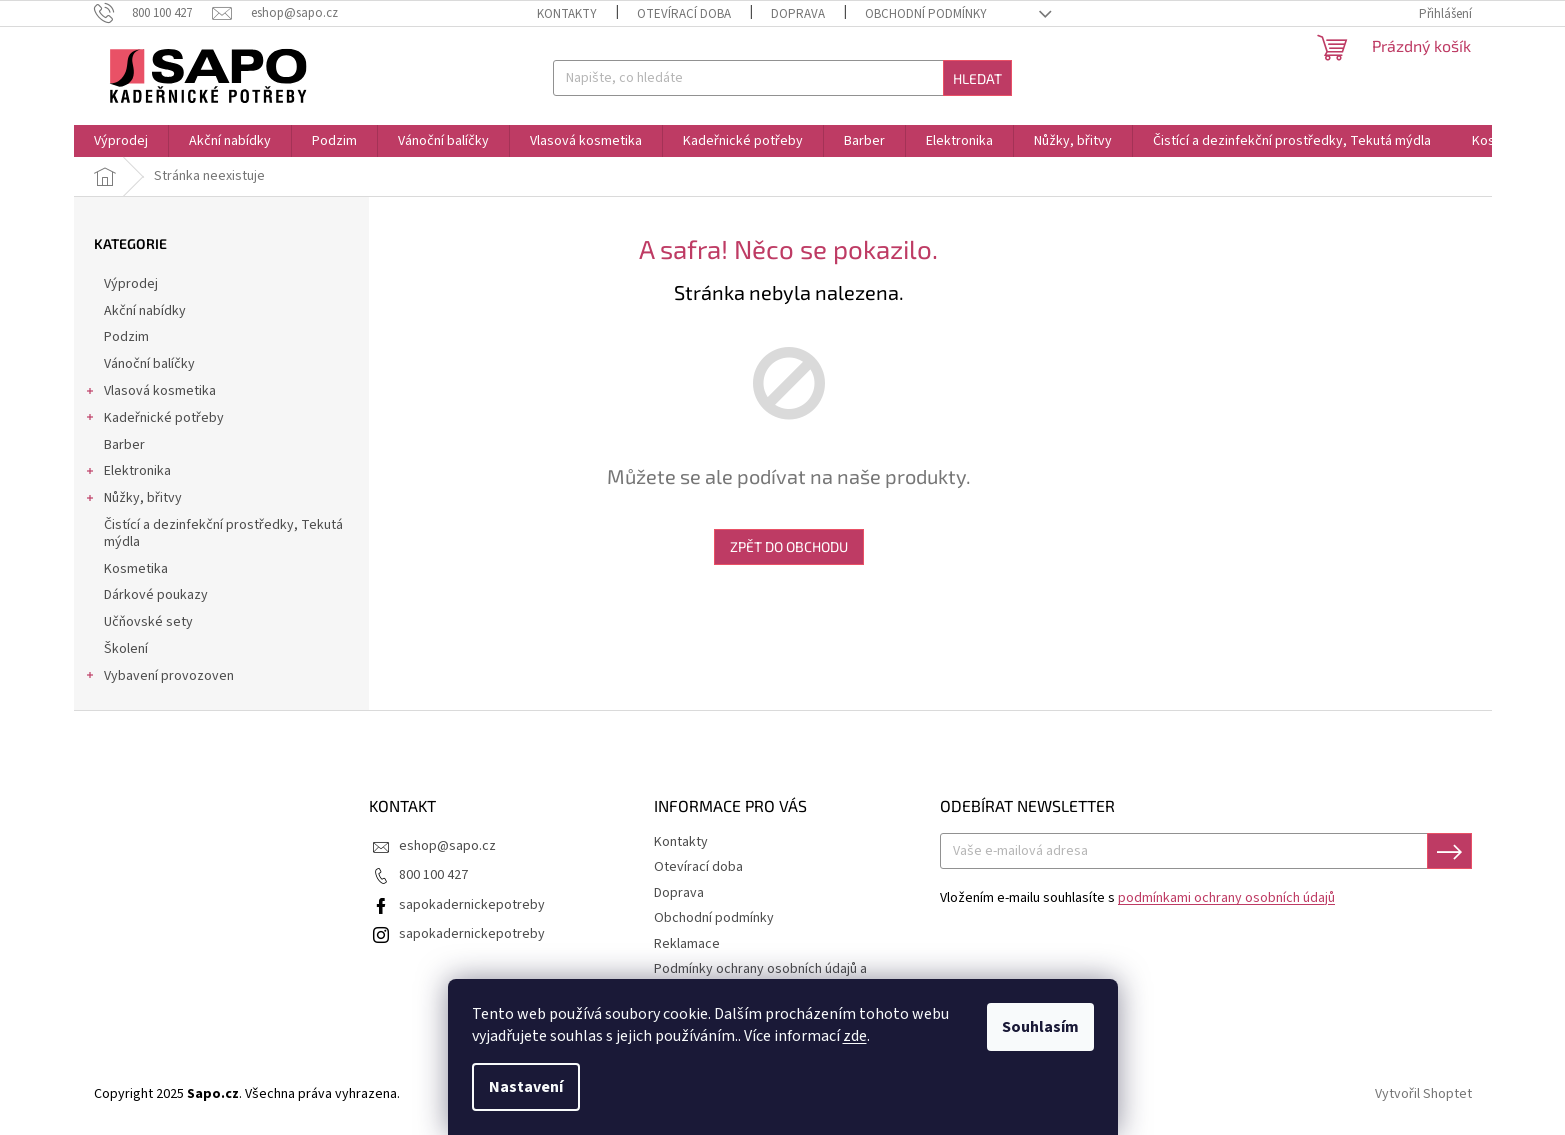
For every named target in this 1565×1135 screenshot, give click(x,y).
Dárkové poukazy (157, 595)
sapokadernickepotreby (472, 905)
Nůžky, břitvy (133, 500)
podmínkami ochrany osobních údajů (1226, 898)
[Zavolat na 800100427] (153, 13)
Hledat (977, 78)
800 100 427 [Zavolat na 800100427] (433, 875)
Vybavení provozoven (159, 678)
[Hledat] (782, 78)
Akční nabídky (146, 311)
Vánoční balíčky (151, 364)
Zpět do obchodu (789, 546)
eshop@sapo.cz (447, 846)
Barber (126, 445)
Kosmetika (137, 569)
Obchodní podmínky (926, 14)
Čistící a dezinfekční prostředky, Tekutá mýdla (223, 533)
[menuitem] (121, 141)
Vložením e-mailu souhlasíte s (1137, 898)
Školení (127, 649)
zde (855, 1036)
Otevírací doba (684, 14)
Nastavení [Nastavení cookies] (526, 1087)
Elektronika (127, 473)
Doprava (798, 14)
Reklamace (687, 944)
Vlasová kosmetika (150, 393)
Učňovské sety (150, 622)
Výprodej (132, 284)
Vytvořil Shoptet (1423, 1094)
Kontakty (567, 14)
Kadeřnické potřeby (154, 420)
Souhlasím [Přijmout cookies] (1040, 1027)
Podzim (128, 337)
